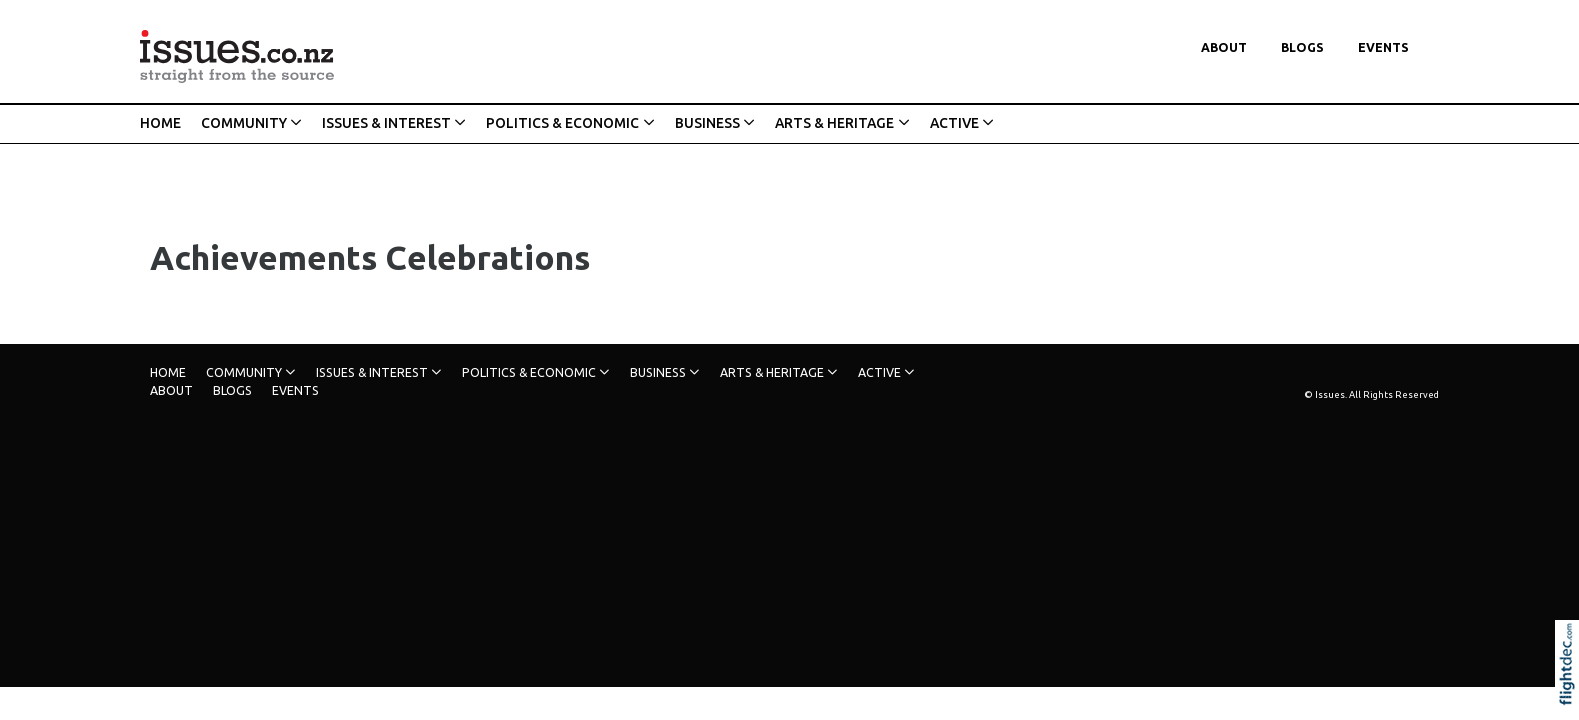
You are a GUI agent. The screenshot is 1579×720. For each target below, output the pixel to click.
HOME (160, 123)
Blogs (1302, 47)
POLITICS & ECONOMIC (562, 123)
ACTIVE (954, 123)
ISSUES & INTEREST (386, 123)
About (1224, 47)
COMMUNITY (244, 123)
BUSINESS (707, 123)
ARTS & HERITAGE (834, 123)
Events (1383, 47)
